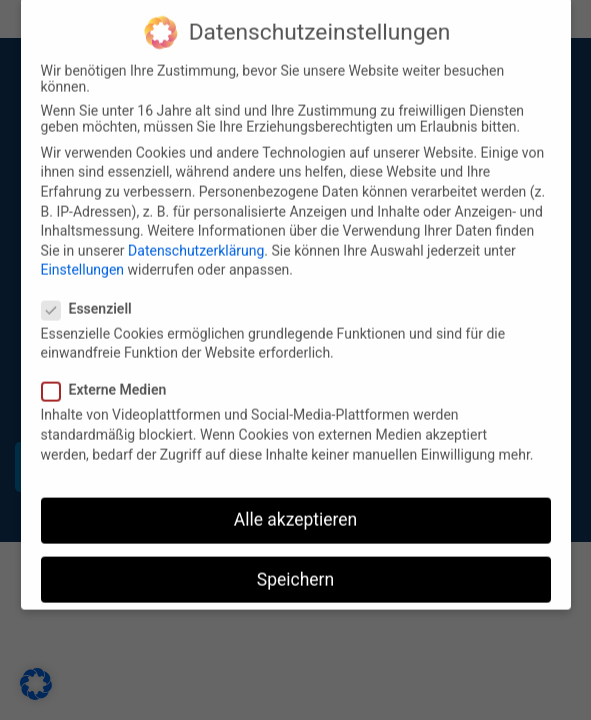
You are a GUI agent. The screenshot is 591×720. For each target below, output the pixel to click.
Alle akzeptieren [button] (296, 507)
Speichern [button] (295, 567)
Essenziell (93, 296)
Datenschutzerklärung (196, 238)
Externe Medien (110, 377)
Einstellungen (83, 257)
